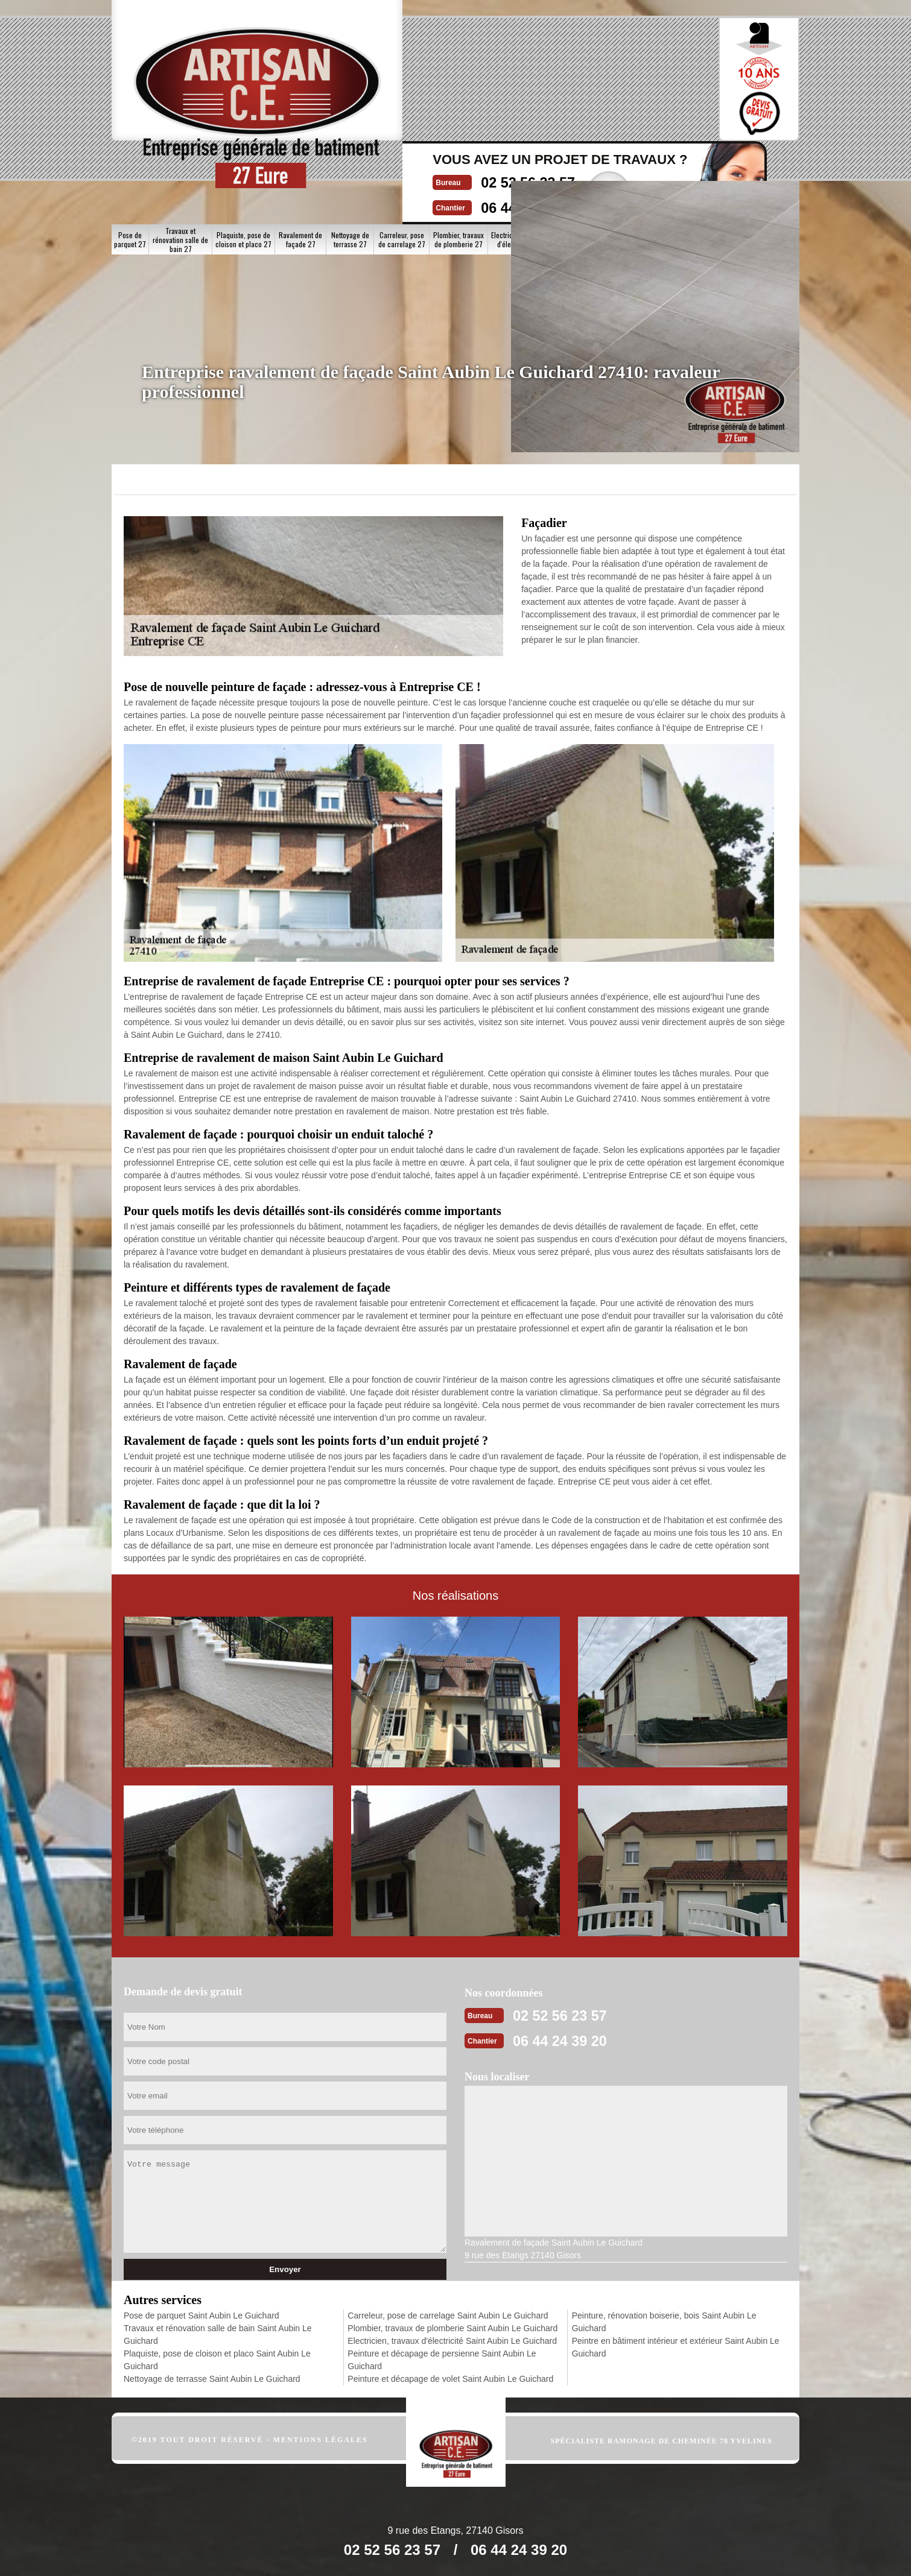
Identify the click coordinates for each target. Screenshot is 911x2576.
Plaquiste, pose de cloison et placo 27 (243, 163)
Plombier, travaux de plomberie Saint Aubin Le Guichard (452, 2327)
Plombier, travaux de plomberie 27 (458, 163)
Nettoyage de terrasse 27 (350, 163)
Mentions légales (320, 2439)
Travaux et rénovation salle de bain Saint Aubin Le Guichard (218, 2334)
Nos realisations (652, 119)
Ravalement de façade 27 (300, 163)
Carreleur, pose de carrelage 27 (401, 163)
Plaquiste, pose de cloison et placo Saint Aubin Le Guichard (217, 2359)
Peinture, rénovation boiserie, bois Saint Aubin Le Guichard (664, 2321)
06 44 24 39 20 (435, 88)
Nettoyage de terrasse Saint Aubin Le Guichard (212, 2378)
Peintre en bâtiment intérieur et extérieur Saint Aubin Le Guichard (675, 2346)
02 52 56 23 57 (435, 64)
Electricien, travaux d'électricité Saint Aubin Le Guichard (452, 2340)
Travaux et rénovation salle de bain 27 (180, 164)
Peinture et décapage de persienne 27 (581, 164)
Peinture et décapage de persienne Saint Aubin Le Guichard (442, 2359)
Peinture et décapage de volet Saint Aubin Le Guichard (450, 2378)
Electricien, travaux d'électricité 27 (519, 163)
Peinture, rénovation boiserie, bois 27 (700, 163)
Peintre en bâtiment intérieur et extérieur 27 (765, 164)
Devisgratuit (529, 75)
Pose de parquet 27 (130, 163)
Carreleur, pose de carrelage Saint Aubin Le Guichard (448, 2315)
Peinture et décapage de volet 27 (641, 164)
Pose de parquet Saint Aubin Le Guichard (201, 2315)
